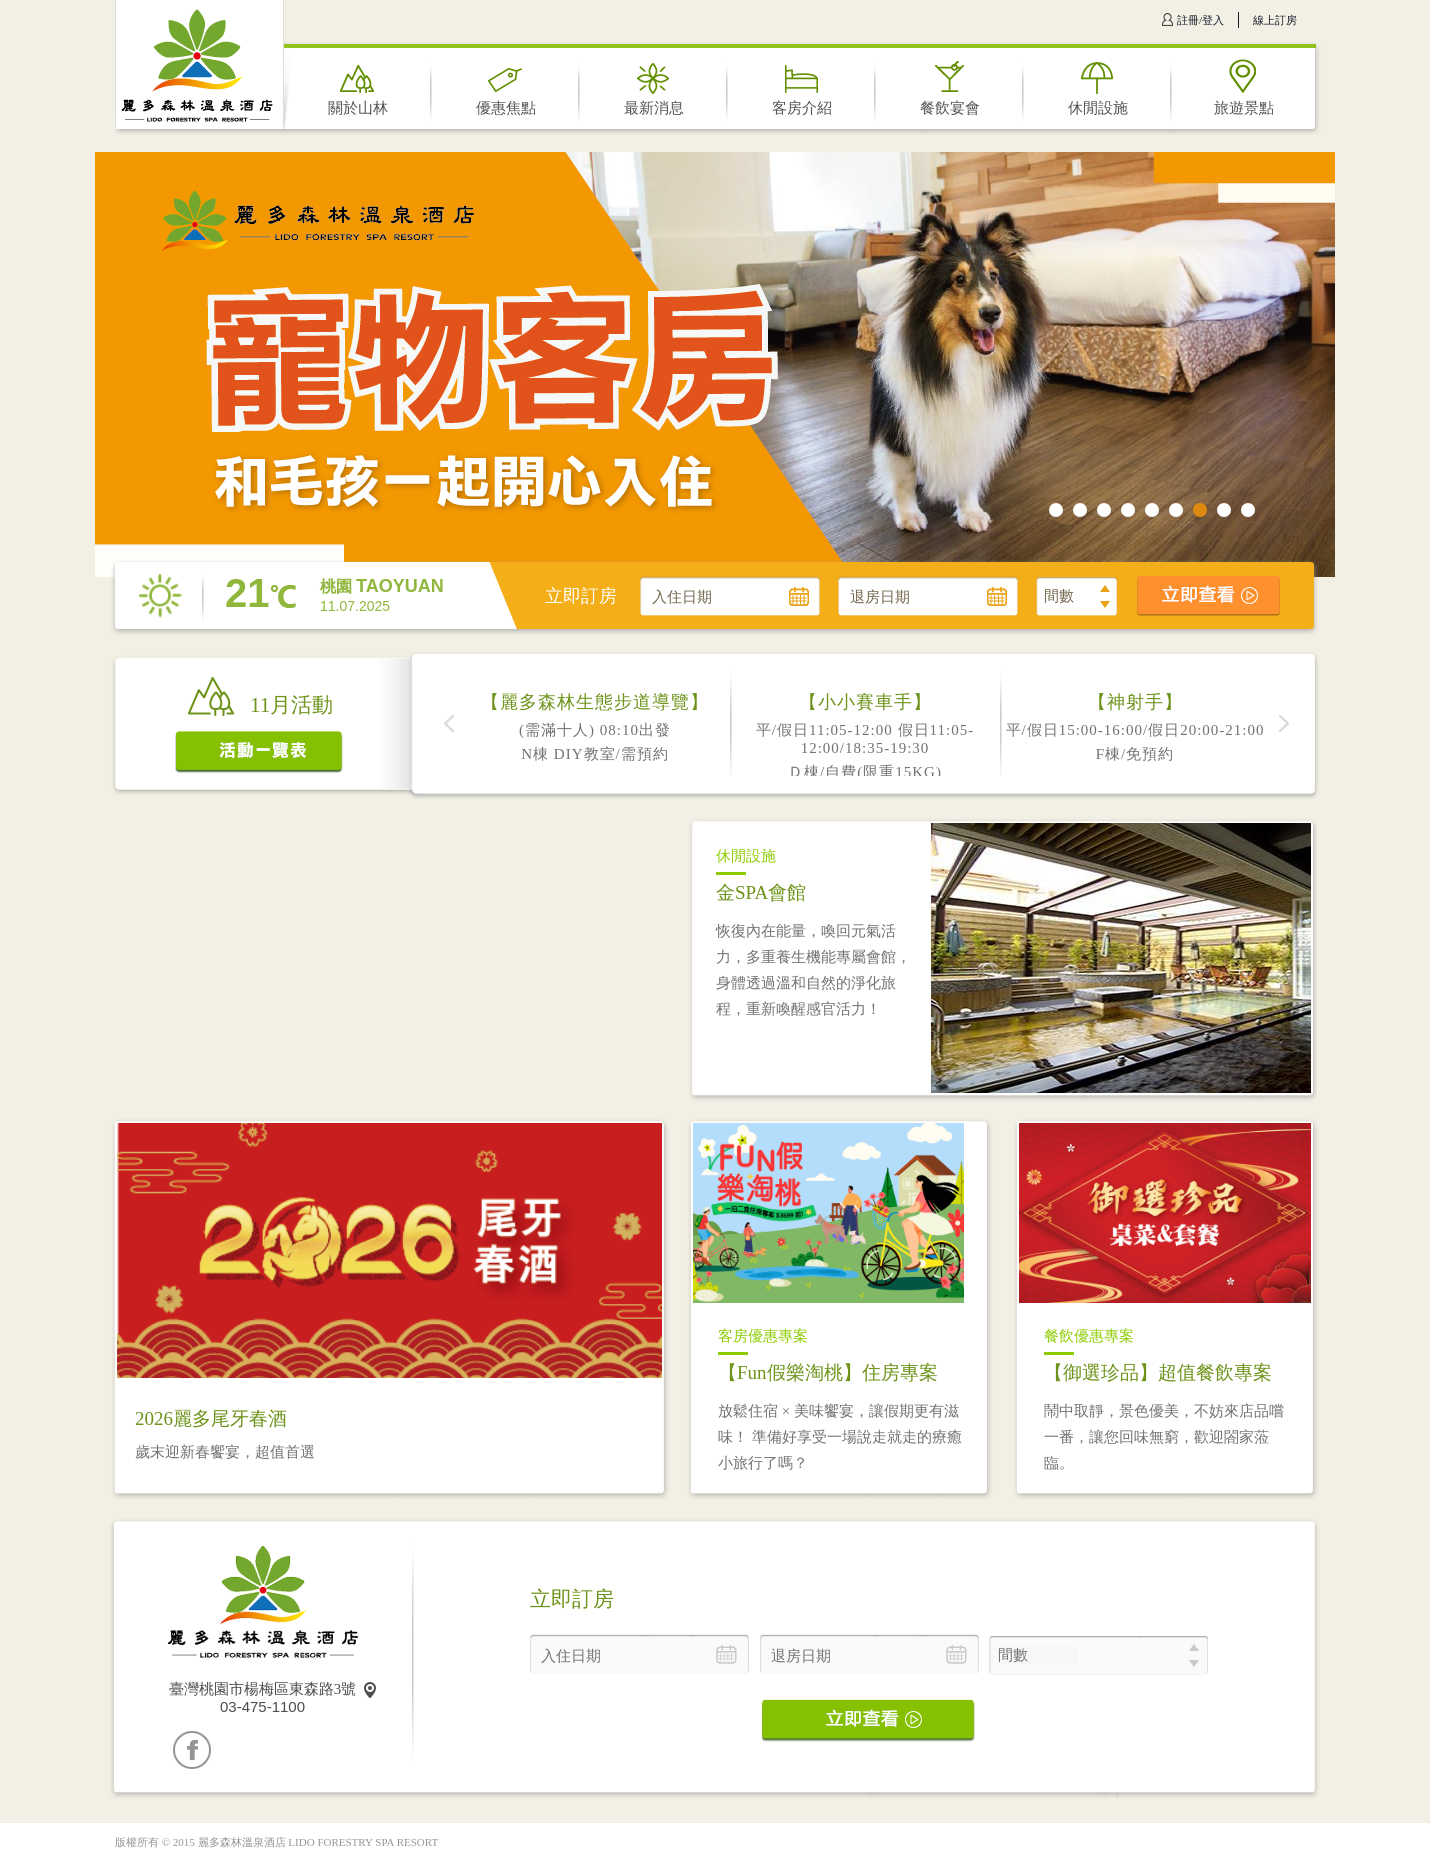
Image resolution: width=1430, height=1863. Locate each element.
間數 (1059, 596)
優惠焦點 (506, 108)
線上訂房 (1275, 20)
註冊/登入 (1200, 20)
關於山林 (358, 108)
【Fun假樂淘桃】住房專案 (828, 1372)
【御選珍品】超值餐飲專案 (1158, 1372)
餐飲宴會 (950, 108)
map (370, 1690)
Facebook (192, 1750)
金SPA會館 (761, 892)
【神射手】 (1135, 702)
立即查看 (1209, 596)
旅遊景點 (1244, 108)
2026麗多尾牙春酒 (211, 1418)
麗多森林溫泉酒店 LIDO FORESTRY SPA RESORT (197, 67)
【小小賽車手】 (865, 702)
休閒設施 (1098, 108)
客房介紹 (802, 108)
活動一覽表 (260, 752)
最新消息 (654, 108)
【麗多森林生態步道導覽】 (595, 702)
